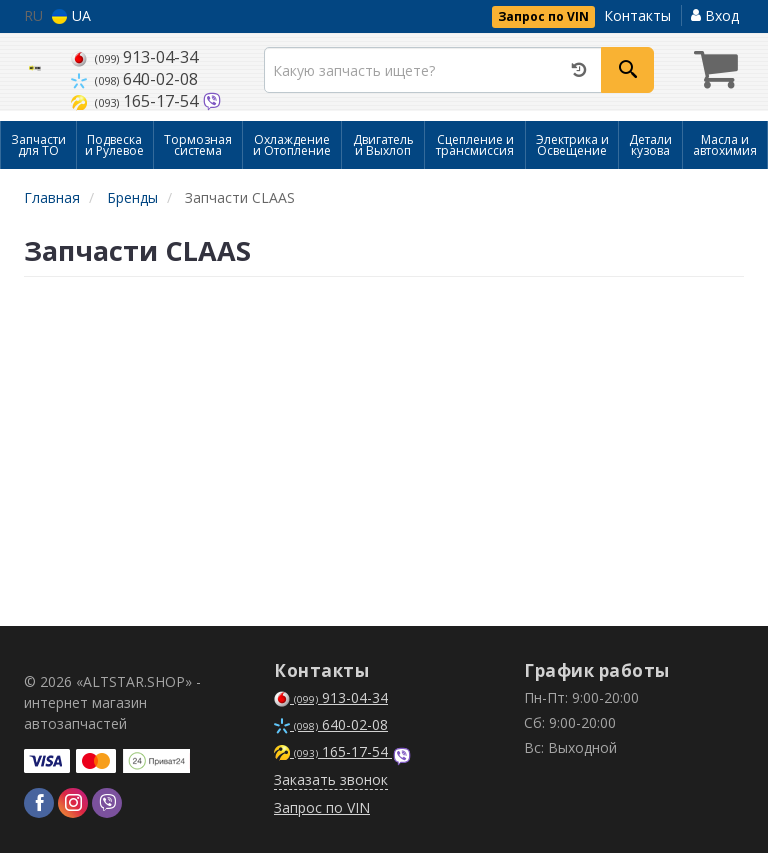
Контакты (637, 15)
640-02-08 (134, 79)
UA (71, 15)
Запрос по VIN (543, 16)
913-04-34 (134, 57)
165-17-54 (136, 101)
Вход (715, 15)
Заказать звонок (331, 779)
